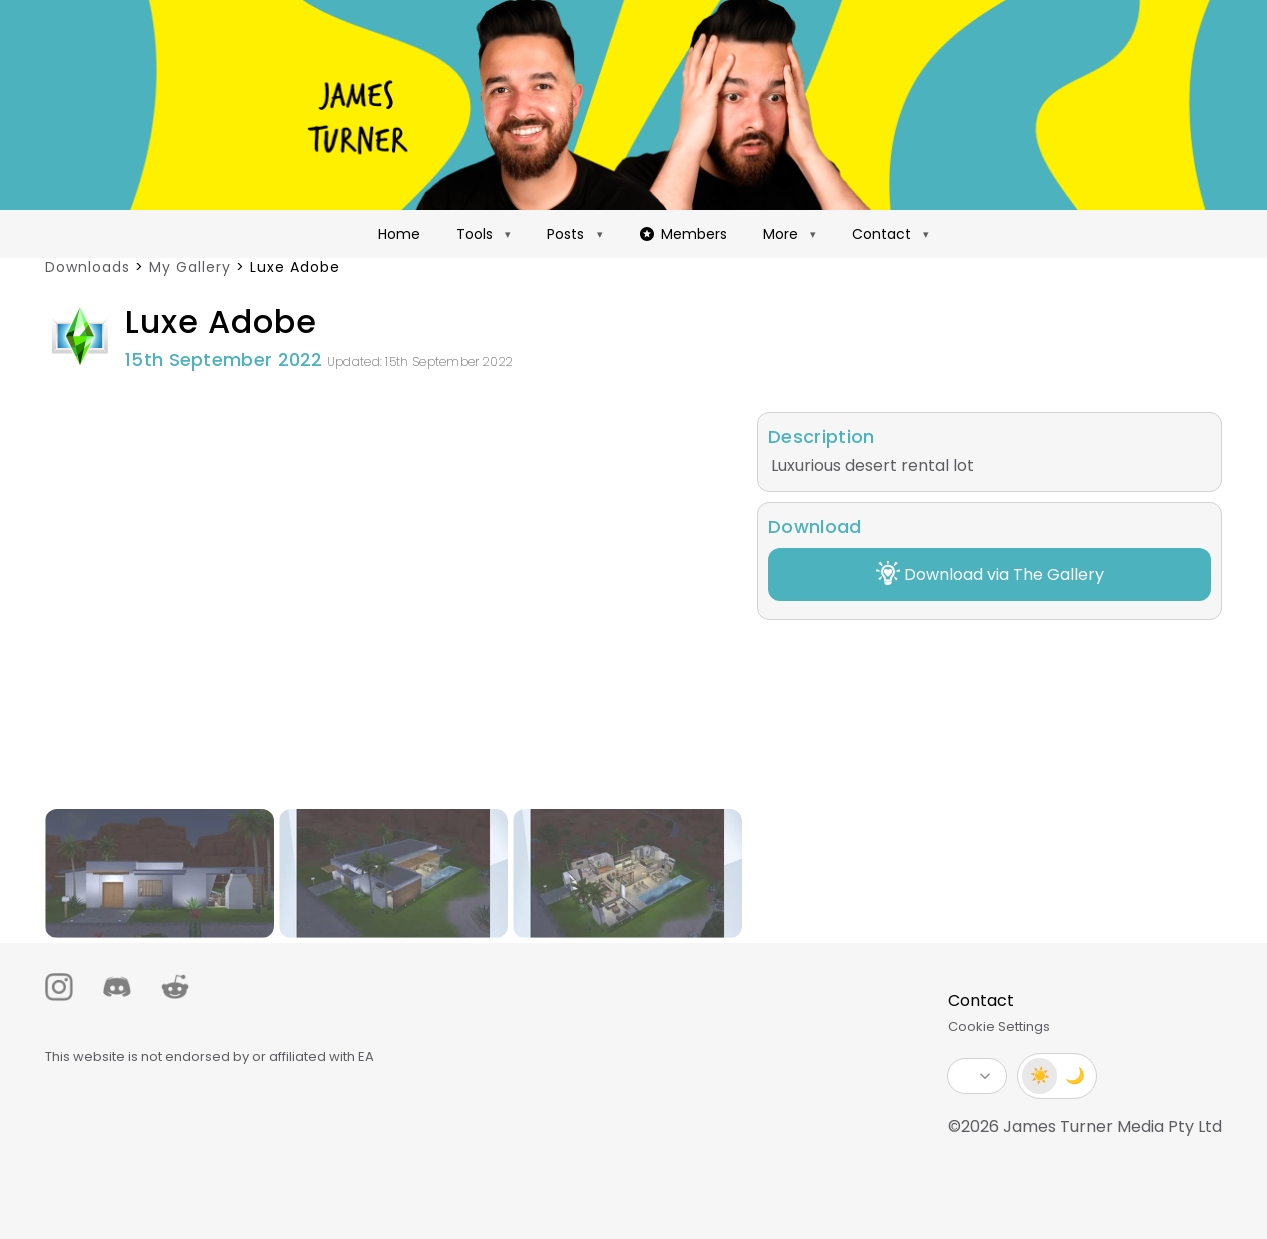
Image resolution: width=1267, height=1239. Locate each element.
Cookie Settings (999, 1026)
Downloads (87, 267)
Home (399, 234)
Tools (474, 234)
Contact (881, 234)
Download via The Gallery (990, 573)
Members (683, 234)
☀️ (1040, 1075)
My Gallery (190, 267)
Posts (565, 234)
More (780, 234)
